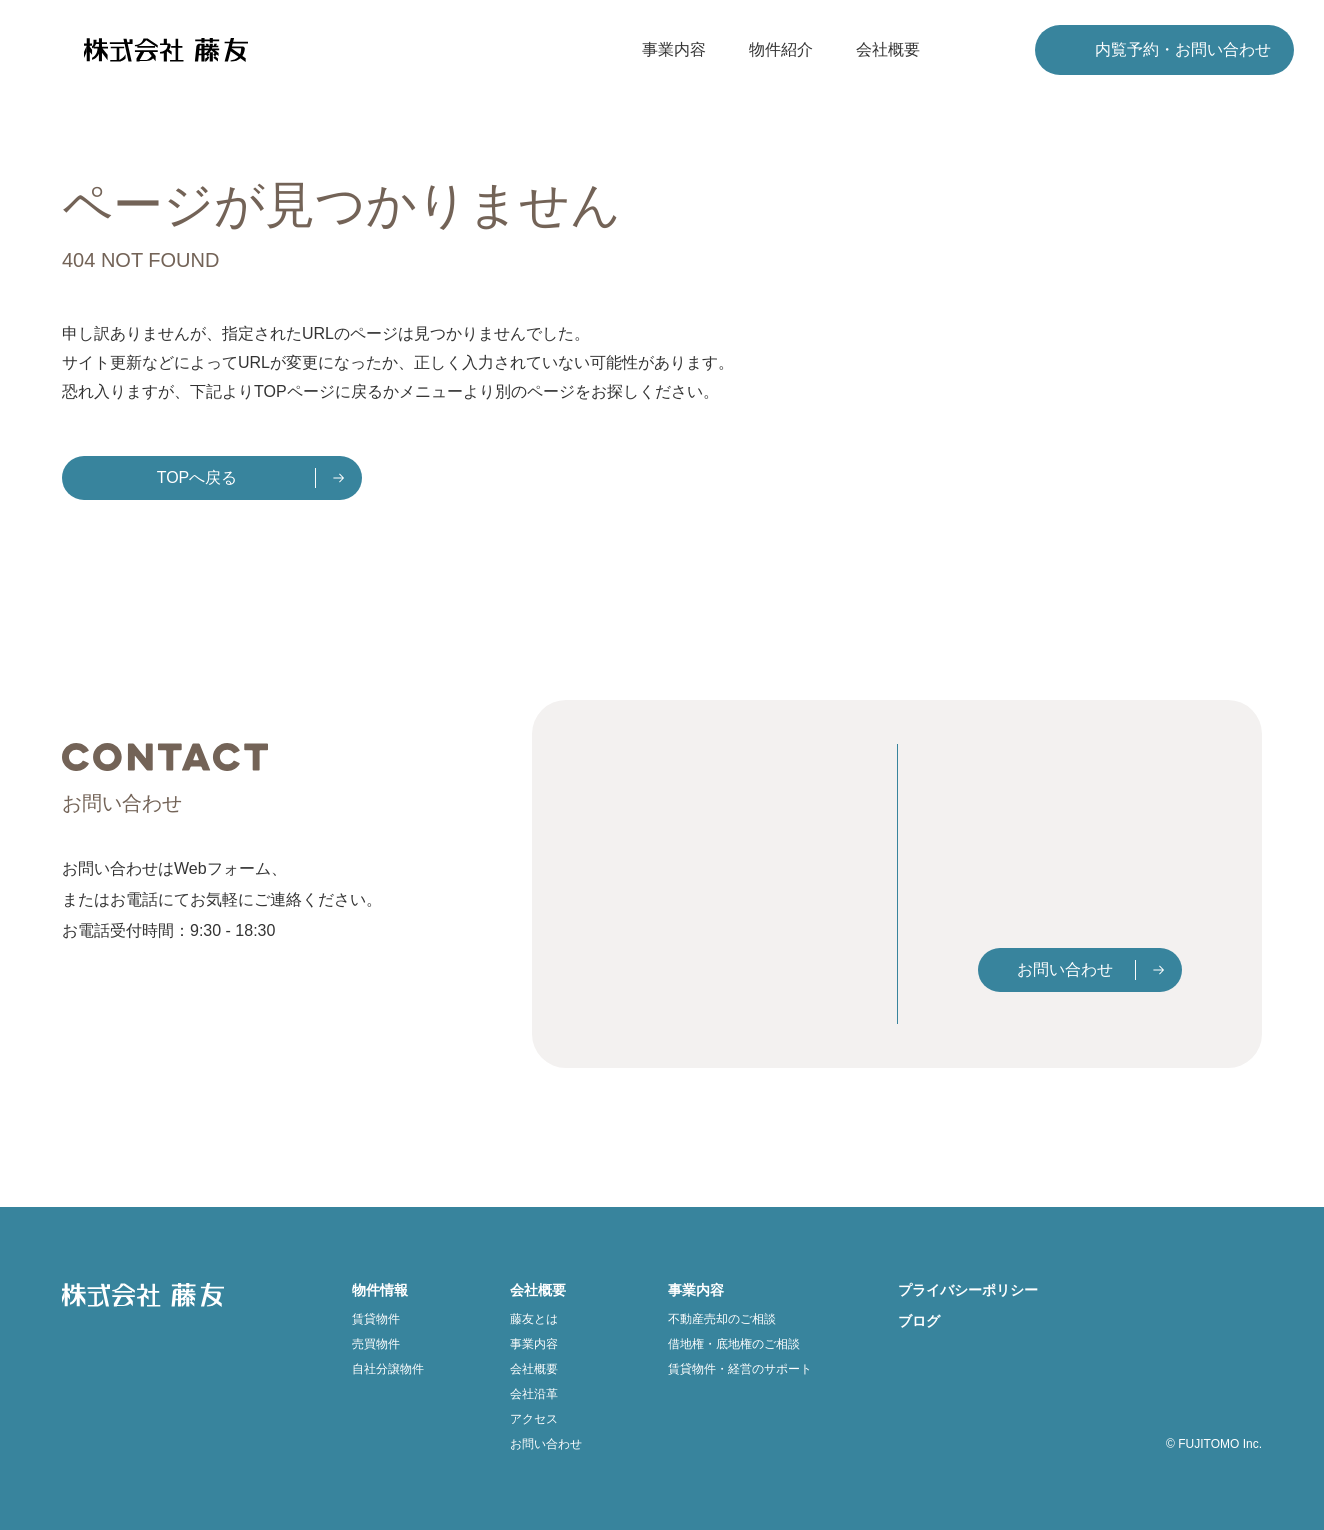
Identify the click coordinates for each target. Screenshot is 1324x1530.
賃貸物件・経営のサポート (740, 1369)
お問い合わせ (1065, 970)
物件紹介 (781, 49)
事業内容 (674, 49)
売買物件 (376, 1344)
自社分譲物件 (388, 1369)
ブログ (919, 1321)
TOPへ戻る (197, 477)
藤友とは (534, 1319)
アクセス (534, 1419)
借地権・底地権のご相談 (734, 1344)
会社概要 (888, 49)
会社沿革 (534, 1394)
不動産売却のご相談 (722, 1319)
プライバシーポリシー (968, 1290)
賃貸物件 (376, 1319)
